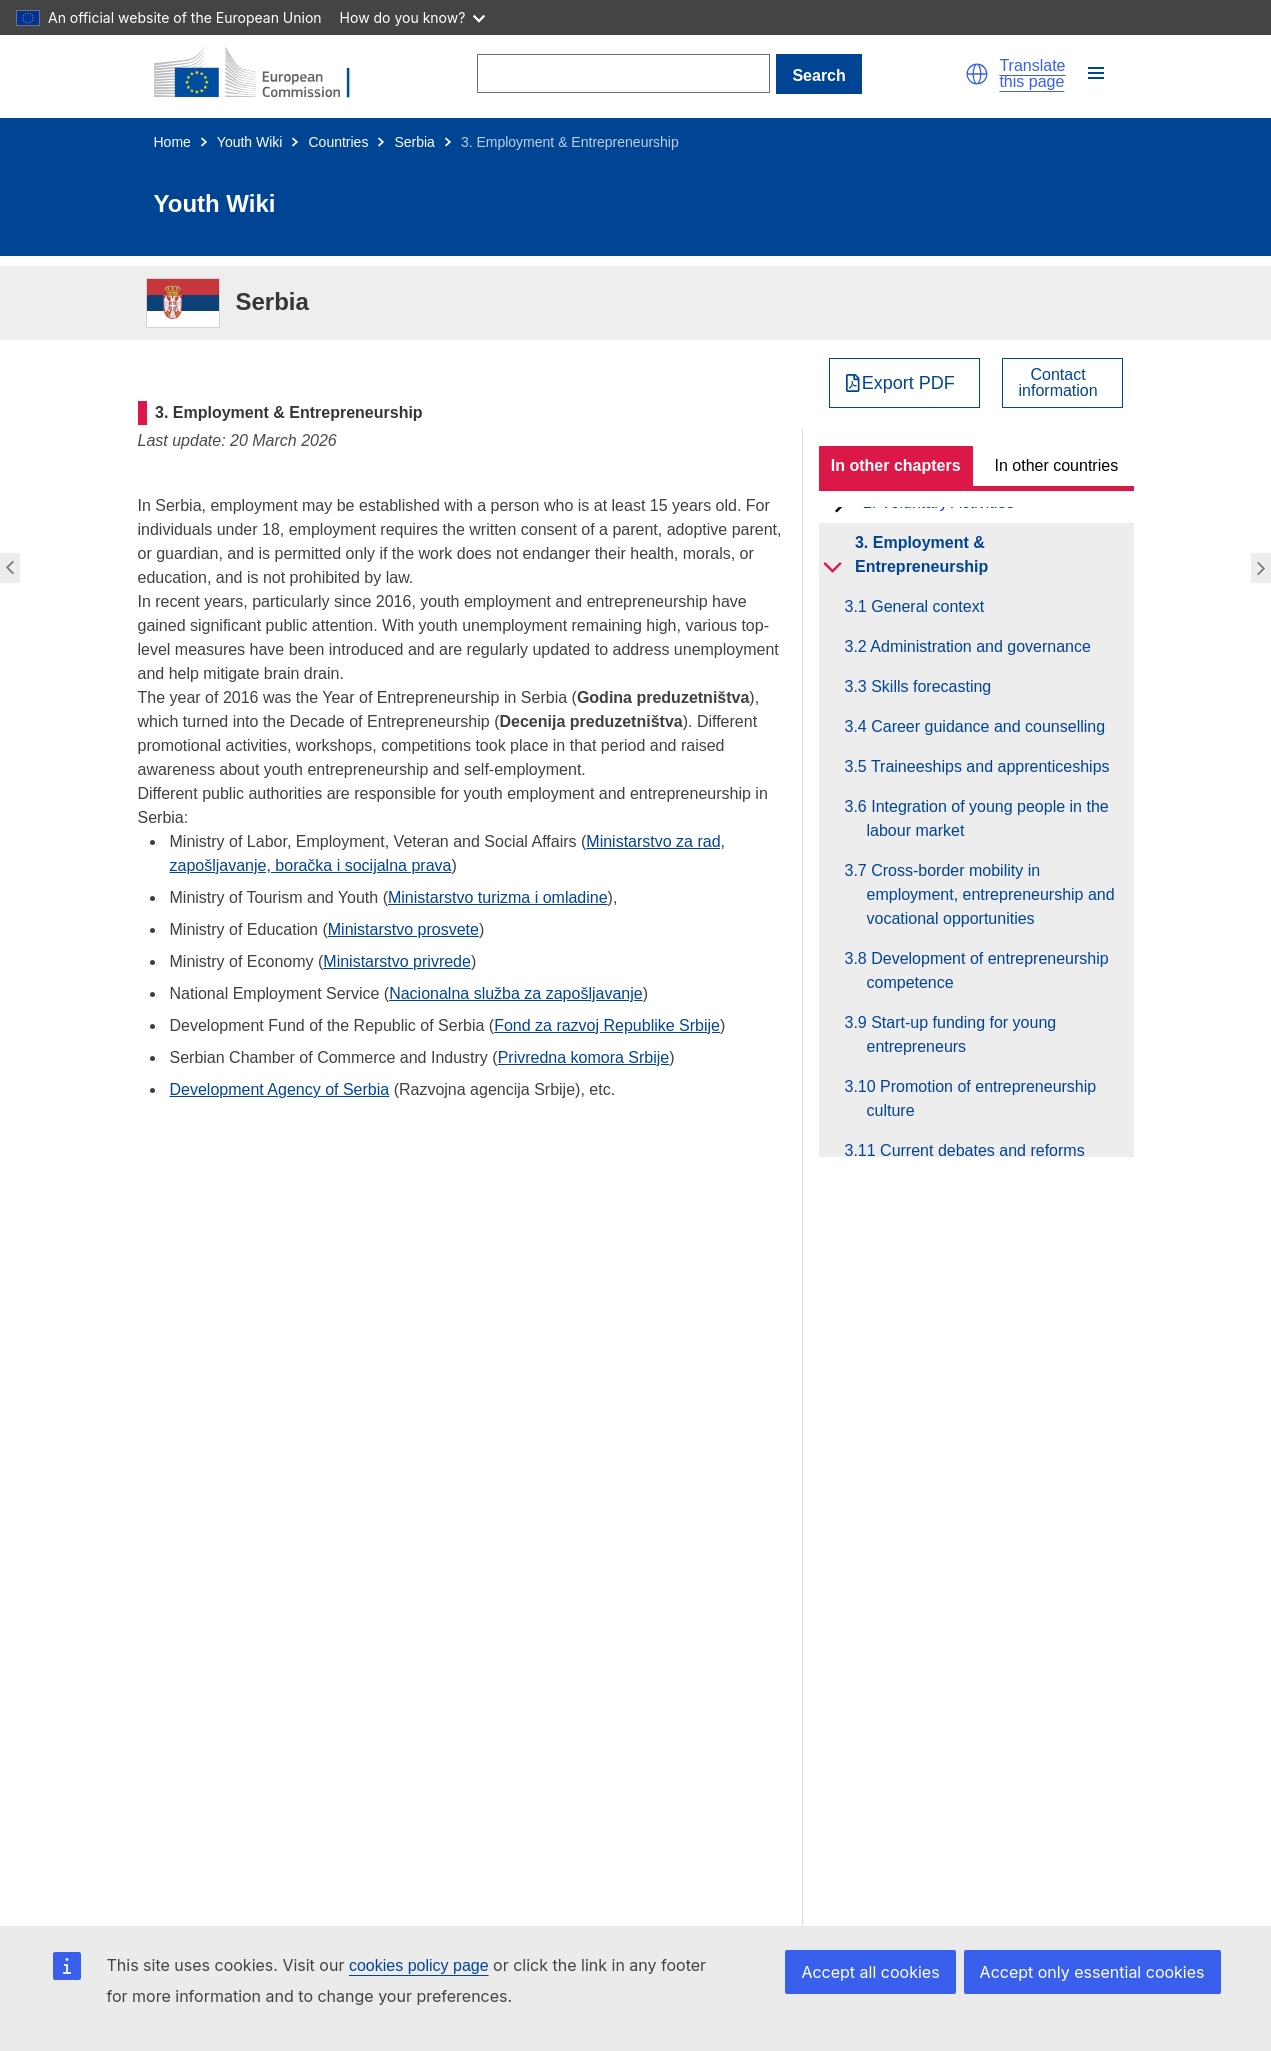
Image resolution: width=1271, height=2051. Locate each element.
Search (818, 75)
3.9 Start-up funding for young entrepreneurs (962, 1034)
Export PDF (908, 383)
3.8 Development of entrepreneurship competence (988, 970)
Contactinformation (1058, 383)
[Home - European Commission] (264, 74)
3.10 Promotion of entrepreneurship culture (982, 1098)
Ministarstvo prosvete (403, 929)
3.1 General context (926, 606)
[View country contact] (1062, 383)
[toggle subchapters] (832, 567)
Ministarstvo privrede (397, 961)
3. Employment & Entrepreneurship (921, 554)
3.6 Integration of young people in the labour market (988, 818)
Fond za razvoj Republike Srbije (607, 1025)
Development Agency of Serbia (280, 1089)
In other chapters (896, 465)
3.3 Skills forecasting (929, 686)
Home (172, 142)
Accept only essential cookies (1092, 1972)
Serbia (414, 142)
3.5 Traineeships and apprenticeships (988, 766)
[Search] (623, 73)
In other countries (1057, 465)
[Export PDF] (904, 383)
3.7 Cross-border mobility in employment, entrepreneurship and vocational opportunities (991, 894)
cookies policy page (419, 1965)
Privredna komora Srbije (584, 1057)
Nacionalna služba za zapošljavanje (516, 993)
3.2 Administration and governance (979, 646)
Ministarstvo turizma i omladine (498, 897)
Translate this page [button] (1032, 74)
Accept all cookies (870, 1972)
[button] (977, 74)
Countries (338, 142)
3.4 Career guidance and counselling (986, 726)
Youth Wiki (250, 142)
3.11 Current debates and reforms (976, 1150)
